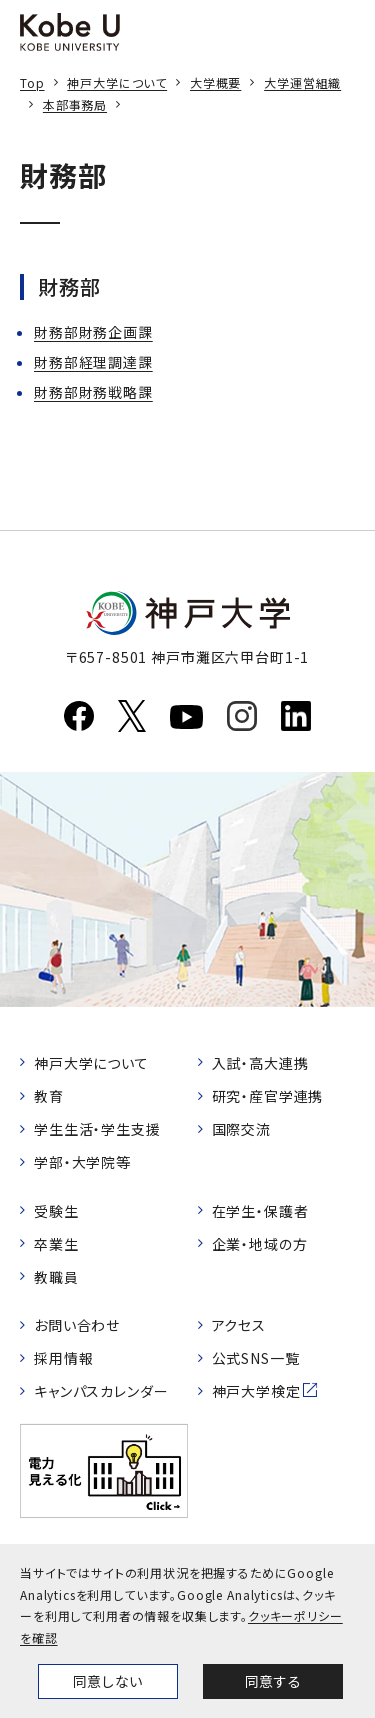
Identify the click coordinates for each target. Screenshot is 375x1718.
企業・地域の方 (260, 1244)
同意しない (108, 1681)
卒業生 (56, 1244)
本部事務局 (75, 104)
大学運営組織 (302, 82)
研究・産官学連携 (268, 1096)
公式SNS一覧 (256, 1358)
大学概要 (215, 82)
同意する (273, 1681)
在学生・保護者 (260, 1211)
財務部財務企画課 (93, 332)
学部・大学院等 (82, 1162)
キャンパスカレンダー (101, 1391)
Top (32, 82)
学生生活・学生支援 (97, 1129)
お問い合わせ (77, 1325)
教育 (49, 1096)
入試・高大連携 (260, 1063)
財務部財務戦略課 (93, 392)
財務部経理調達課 (93, 362)
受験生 (56, 1211)
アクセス (239, 1325)
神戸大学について (117, 82)
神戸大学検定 (256, 1391)
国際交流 (241, 1129)
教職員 (56, 1277)
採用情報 (63, 1358)
